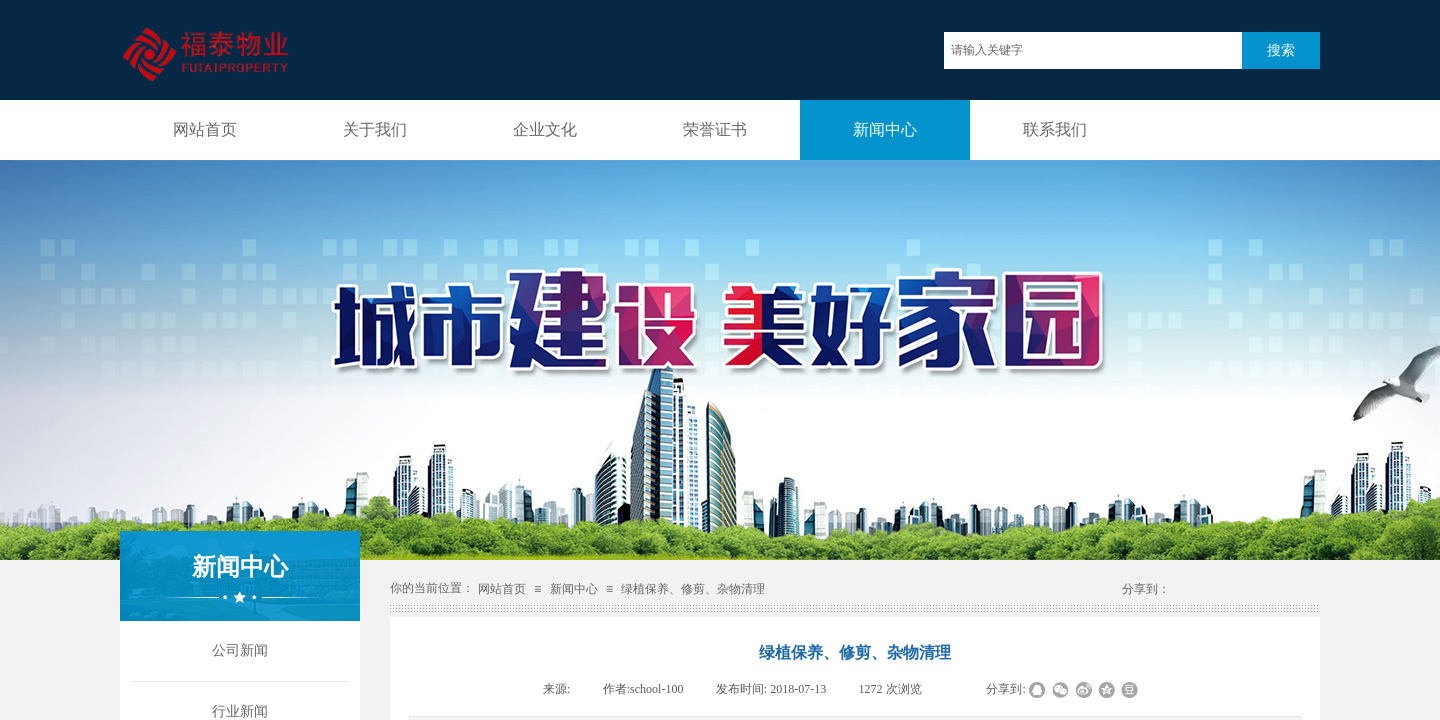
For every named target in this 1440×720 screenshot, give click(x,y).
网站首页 (205, 129)
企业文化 (545, 129)
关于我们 (375, 129)
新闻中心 (885, 129)
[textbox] (1093, 50)
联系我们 (1055, 129)
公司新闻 (240, 650)
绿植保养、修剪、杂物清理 (693, 589)
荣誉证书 (715, 129)
